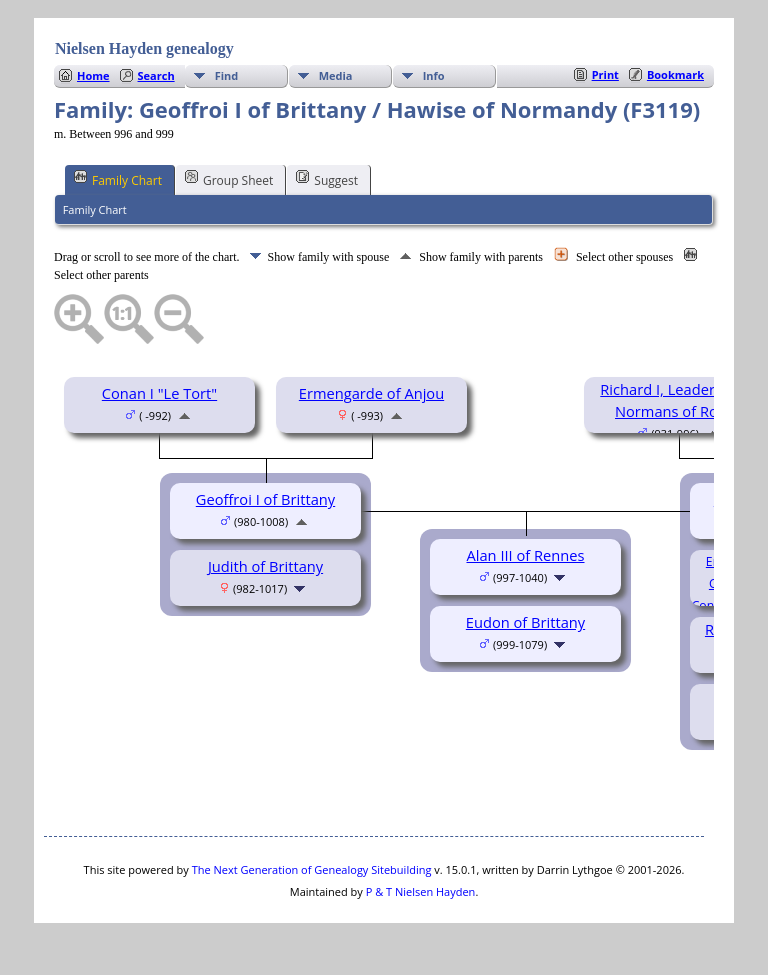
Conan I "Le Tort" (159, 393)
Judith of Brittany (265, 566)
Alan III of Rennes (525, 555)
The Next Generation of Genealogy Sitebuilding (312, 869)
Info (434, 75)
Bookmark (675, 74)
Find (227, 75)
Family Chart (118, 179)
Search (156, 75)
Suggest (327, 179)
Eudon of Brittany (525, 622)
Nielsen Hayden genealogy (144, 48)
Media (336, 75)
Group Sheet (229, 179)
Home (93, 75)
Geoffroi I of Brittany (265, 499)
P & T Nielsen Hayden (421, 891)
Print (605, 74)
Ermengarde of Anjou (371, 393)
